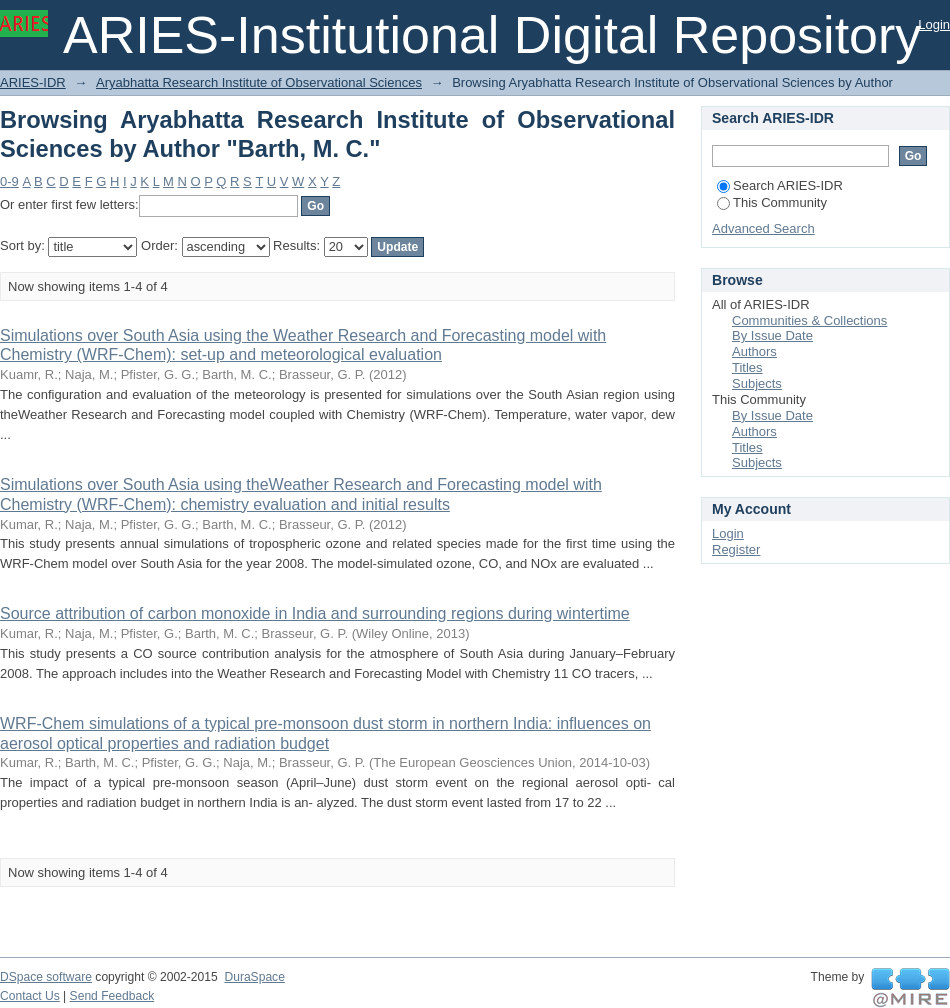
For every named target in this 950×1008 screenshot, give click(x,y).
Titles (747, 367)
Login (934, 24)
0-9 (9, 181)
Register (736, 549)
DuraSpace (254, 977)
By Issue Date (772, 335)
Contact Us (30, 996)
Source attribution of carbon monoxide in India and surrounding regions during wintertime (315, 613)
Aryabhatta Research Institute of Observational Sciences (259, 82)
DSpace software (46, 977)
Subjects (757, 383)
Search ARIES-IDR (780, 185)
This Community (772, 202)
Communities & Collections (809, 320)
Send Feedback (112, 996)
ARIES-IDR (33, 82)
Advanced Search (763, 228)
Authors (754, 351)
